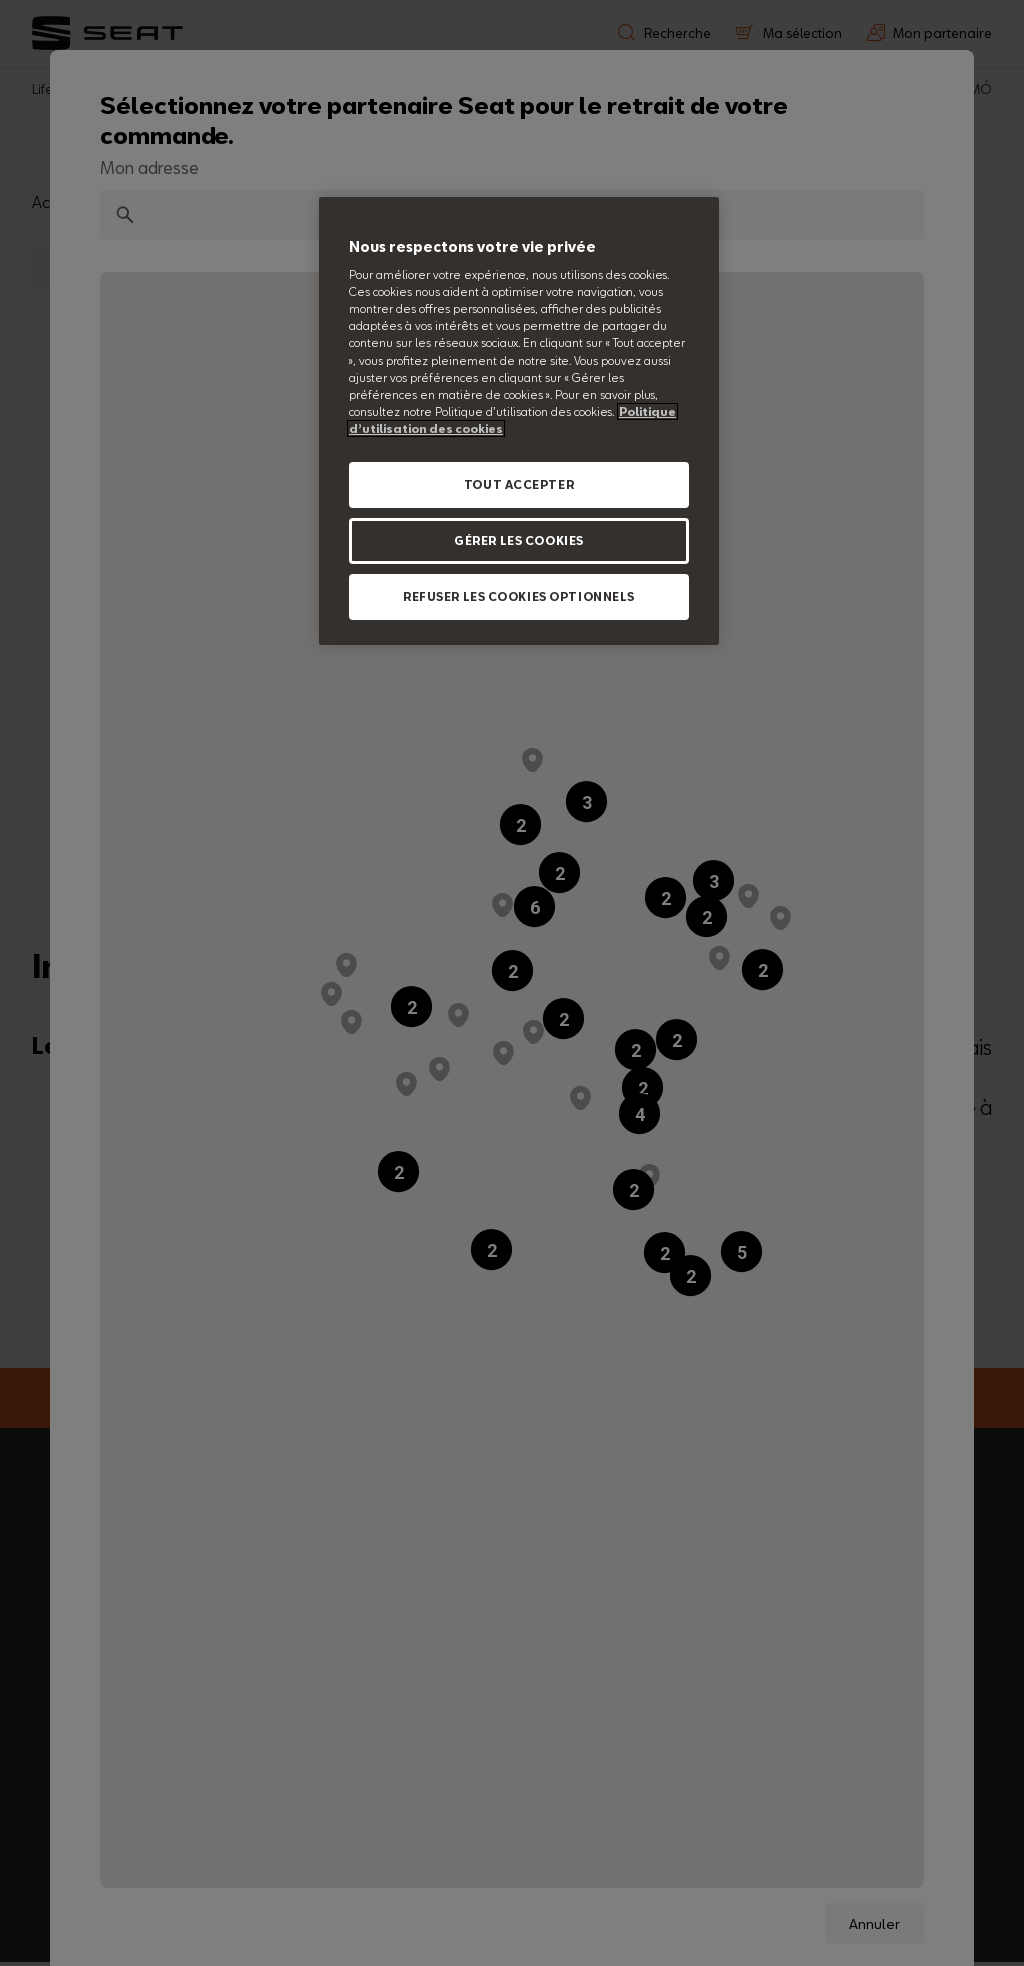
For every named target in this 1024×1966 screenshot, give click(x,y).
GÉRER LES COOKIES (519, 540)
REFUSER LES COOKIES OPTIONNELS (519, 596)
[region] (519, 421)
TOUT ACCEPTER (519, 484)
